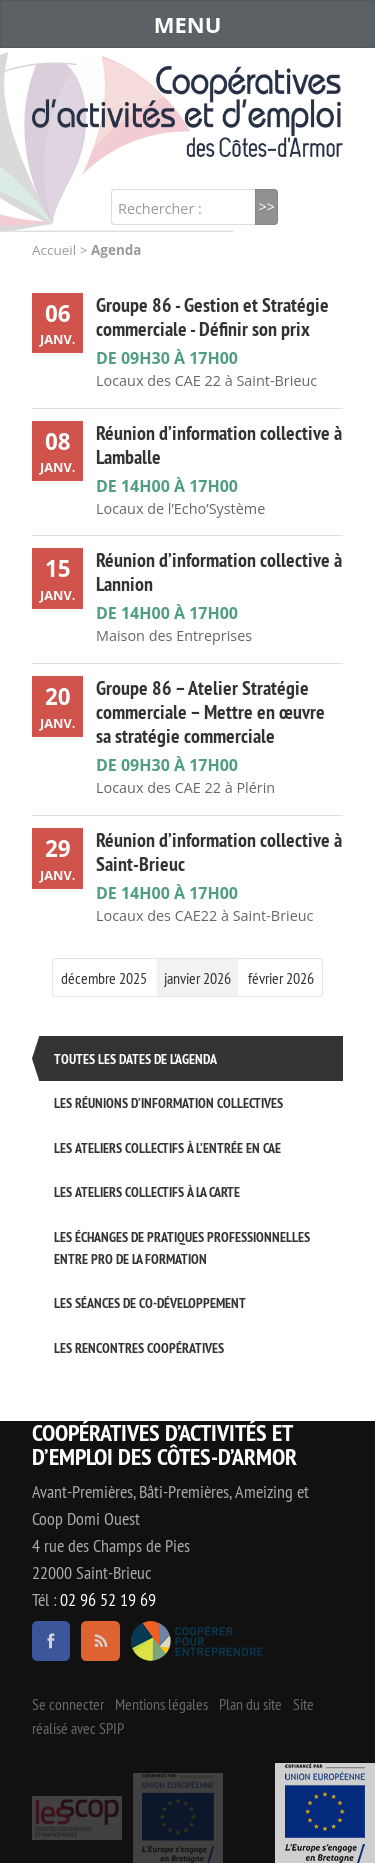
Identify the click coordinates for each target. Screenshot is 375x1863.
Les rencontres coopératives (139, 1347)
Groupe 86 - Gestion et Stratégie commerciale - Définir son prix (212, 317)
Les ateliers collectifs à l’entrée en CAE (167, 1147)
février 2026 (281, 978)
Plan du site (250, 1705)
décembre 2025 (104, 978)
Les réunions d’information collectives (168, 1102)
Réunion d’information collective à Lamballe (219, 445)
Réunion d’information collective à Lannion (219, 572)
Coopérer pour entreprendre (197, 1641)
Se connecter (68, 1705)
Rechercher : (160, 208)
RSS (100, 1641)
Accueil (54, 250)
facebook (51, 1641)
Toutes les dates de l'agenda (135, 1058)
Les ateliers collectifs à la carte (147, 1191)
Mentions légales (161, 1705)
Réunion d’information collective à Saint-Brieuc (219, 852)
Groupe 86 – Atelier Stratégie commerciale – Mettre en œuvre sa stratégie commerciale (210, 712)
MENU (188, 24)
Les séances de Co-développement (150, 1302)
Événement (325, 1813)
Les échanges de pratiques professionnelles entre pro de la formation (182, 1247)
